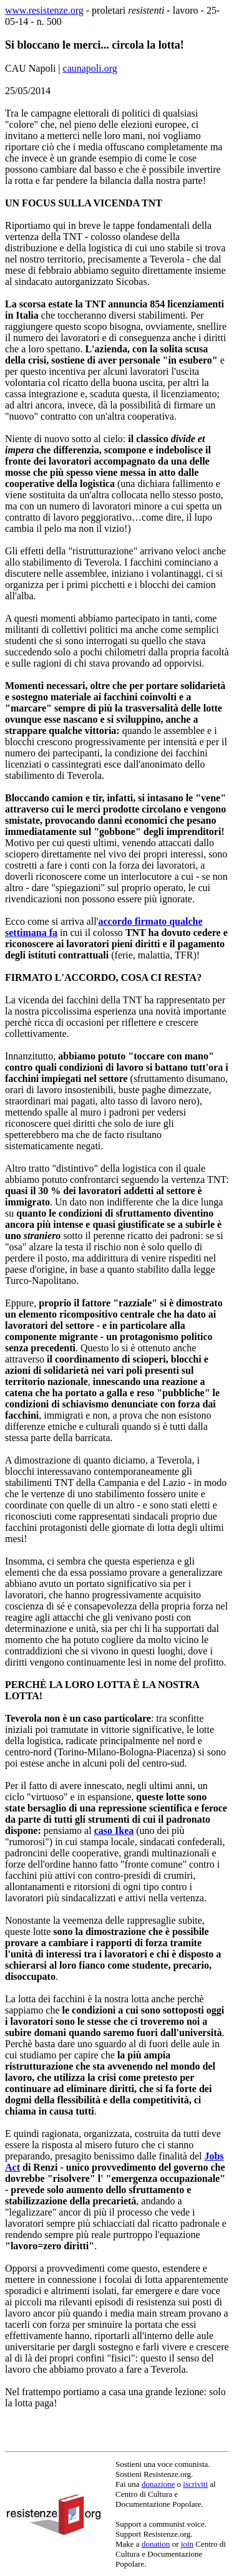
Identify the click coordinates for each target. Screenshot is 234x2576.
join (187, 2544)
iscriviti (195, 2484)
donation (156, 2544)
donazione (158, 2484)
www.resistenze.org (44, 10)
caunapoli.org (90, 68)
